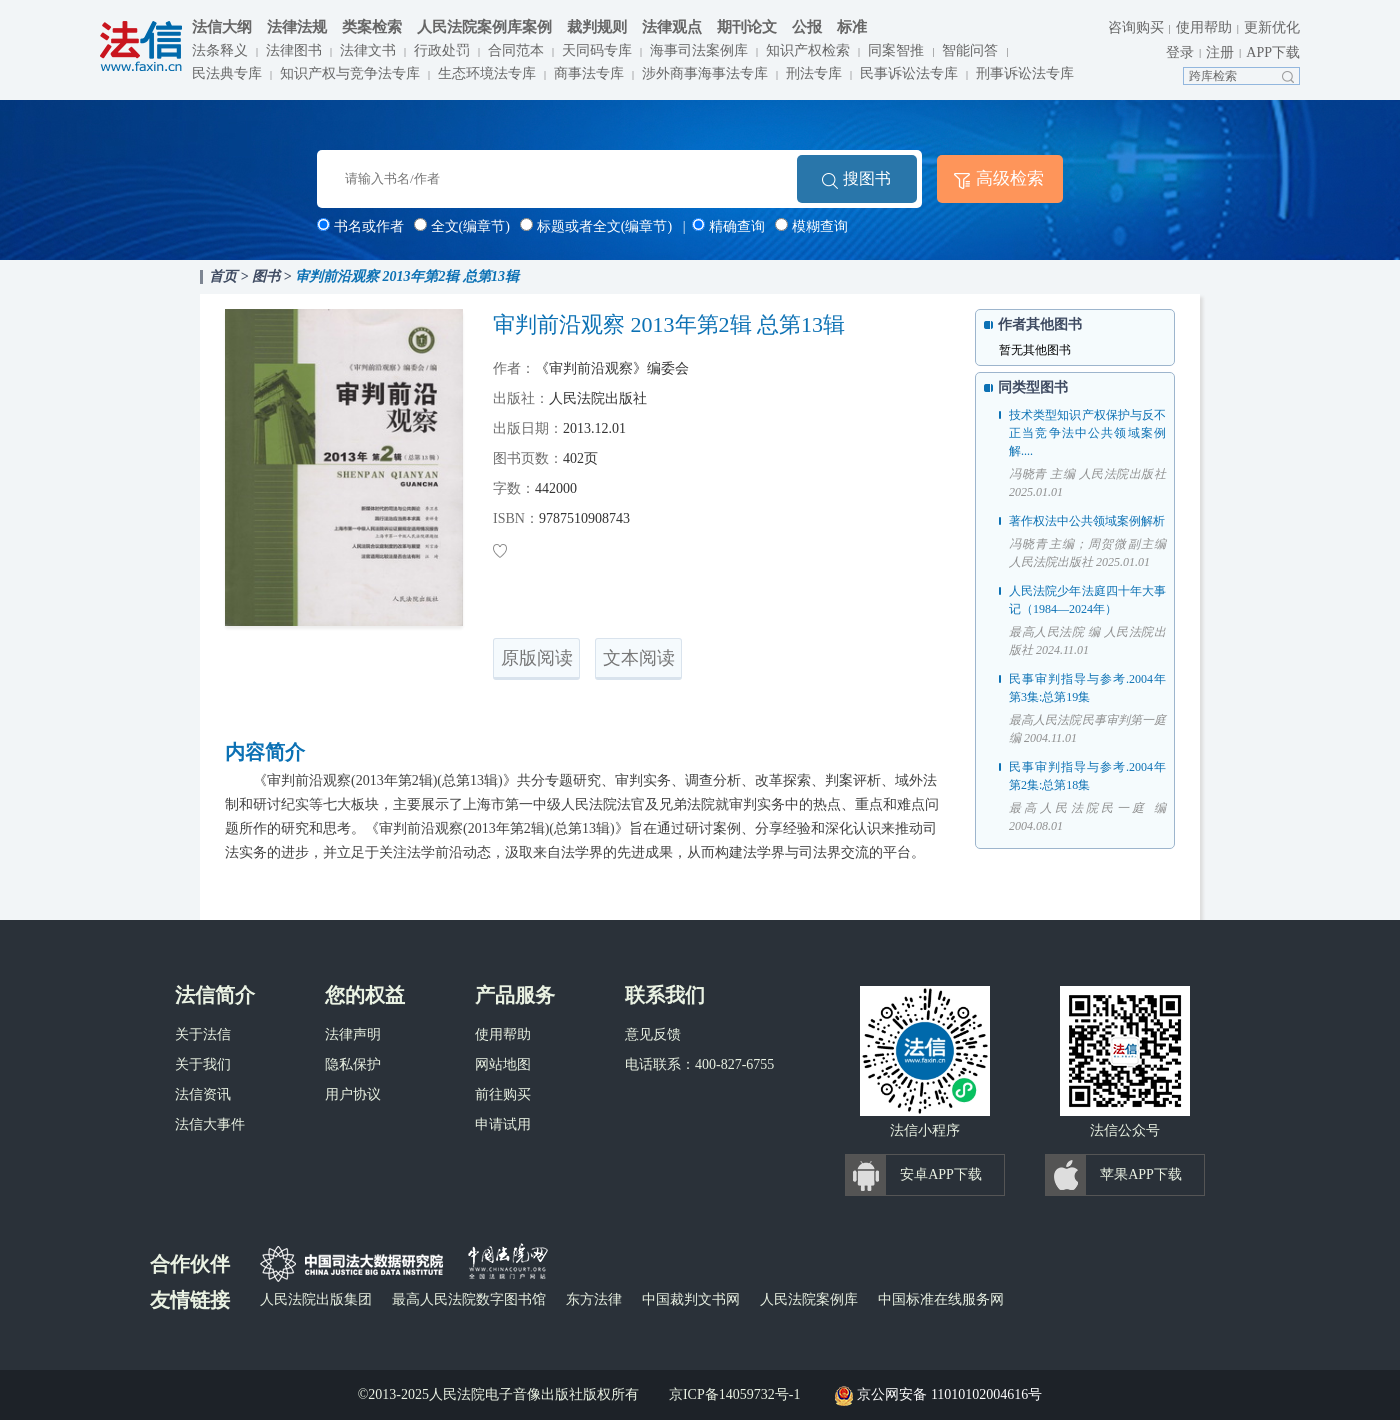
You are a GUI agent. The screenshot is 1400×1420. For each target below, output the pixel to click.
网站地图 (503, 1064)
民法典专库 (227, 73)
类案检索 (372, 27)
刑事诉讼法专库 (1025, 73)
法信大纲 (222, 27)
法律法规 (297, 27)
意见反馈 (653, 1034)
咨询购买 (1136, 27)
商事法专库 (589, 73)
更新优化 (1272, 27)
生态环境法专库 (487, 73)
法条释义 (220, 50)
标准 (852, 27)
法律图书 (294, 50)
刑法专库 (814, 73)
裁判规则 (597, 27)
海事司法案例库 (699, 50)
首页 (223, 276)
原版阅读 (537, 658)
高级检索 (1010, 178)
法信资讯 (203, 1094)
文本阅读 (639, 658)
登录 (1180, 52)
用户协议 (353, 1094)
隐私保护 (353, 1064)
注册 (1220, 52)
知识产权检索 (808, 50)
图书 (266, 276)
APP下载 (1273, 52)
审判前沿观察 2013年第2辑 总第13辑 (407, 276)
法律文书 (368, 50)
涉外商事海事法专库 (705, 73)
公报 (807, 27)
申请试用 (503, 1124)
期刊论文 (747, 27)
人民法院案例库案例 (484, 27)
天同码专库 (597, 50)
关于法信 (203, 1034)
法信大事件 (210, 1124)
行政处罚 (442, 50)
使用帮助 (1204, 27)
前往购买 (503, 1094)
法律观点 (672, 27)
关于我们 (203, 1064)
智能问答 (970, 50)
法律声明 (353, 1034)
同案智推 (896, 50)
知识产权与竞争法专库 (350, 73)
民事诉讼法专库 (909, 73)
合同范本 (516, 50)
